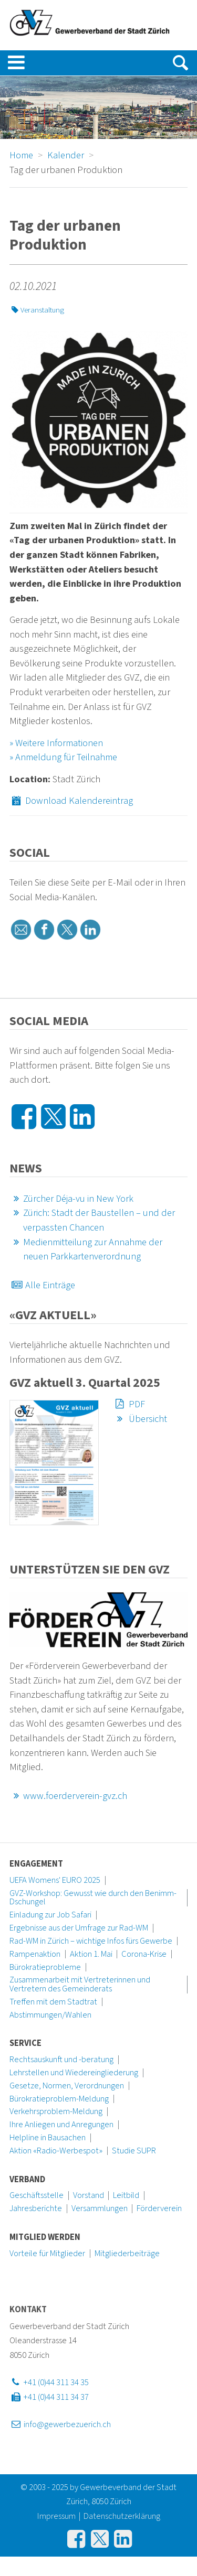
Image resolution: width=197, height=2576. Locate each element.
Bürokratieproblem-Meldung (59, 2099)
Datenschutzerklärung (122, 2516)
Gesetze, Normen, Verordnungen (66, 2085)
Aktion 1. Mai (91, 1954)
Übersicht (140, 1419)
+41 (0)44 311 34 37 (48, 2397)
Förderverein (159, 2208)
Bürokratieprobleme (45, 1967)
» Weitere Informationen (56, 743)
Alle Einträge (42, 1285)
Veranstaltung (36, 310)
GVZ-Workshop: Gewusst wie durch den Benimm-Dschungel (93, 1898)
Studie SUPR (134, 2150)
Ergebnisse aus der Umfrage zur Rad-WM (78, 1928)
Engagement (36, 1864)
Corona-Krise (144, 1954)
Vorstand (88, 2195)
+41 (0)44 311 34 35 (48, 2382)
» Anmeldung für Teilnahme (63, 757)
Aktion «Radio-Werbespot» (55, 2150)
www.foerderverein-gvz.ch (68, 1796)
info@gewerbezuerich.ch (59, 2424)
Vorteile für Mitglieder (47, 2253)
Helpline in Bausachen (47, 2137)
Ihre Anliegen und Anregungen (61, 2124)
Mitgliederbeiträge (127, 2253)
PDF (129, 1404)
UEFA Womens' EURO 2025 (54, 1880)
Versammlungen (99, 2208)
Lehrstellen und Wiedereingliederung (73, 2072)
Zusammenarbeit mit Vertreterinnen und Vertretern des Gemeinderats (79, 1984)
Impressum (56, 2516)
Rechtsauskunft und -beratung (61, 2059)
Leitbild (126, 2195)
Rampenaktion (34, 1954)
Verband (27, 2179)
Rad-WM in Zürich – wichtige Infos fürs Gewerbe (90, 1941)
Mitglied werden (44, 2237)
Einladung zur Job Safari (50, 1915)
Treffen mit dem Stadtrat (53, 2002)
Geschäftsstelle (36, 2195)
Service (25, 2043)
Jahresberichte (35, 2208)
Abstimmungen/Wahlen (50, 2015)
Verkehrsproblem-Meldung (55, 2111)
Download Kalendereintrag (71, 800)
